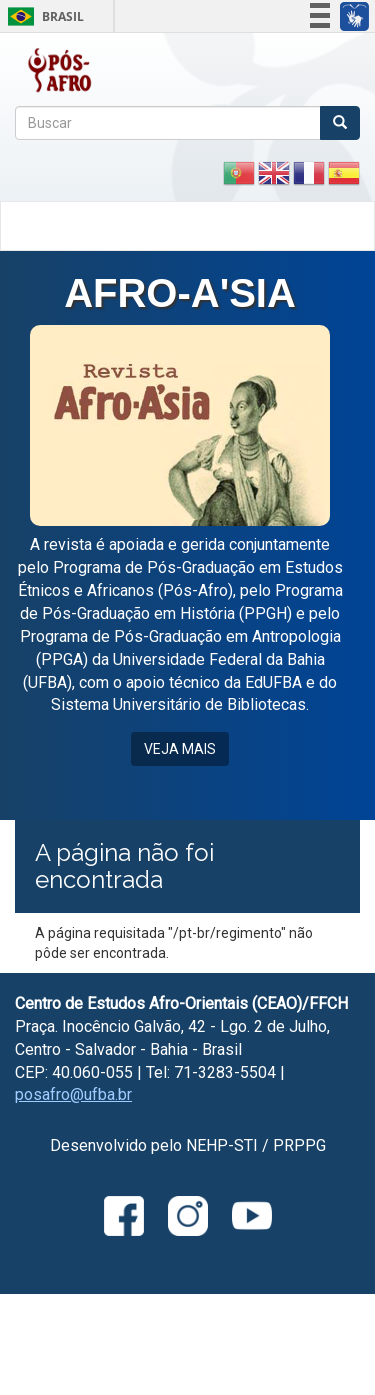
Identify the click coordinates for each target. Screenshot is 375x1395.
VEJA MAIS (180, 749)
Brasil (42, 16)
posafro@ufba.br (73, 1094)
